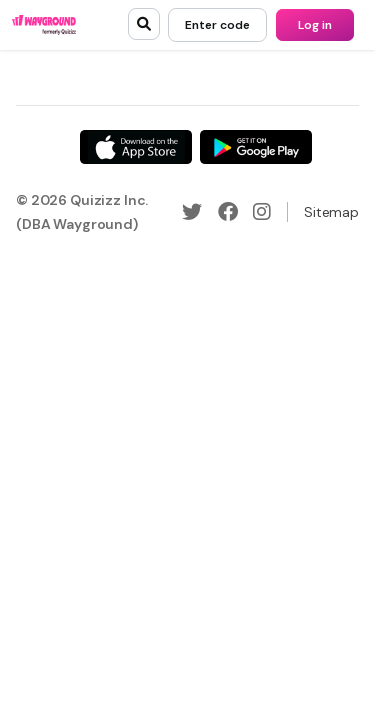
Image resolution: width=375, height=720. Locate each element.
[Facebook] (228, 212)
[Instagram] (262, 212)
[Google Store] (256, 147)
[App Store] (136, 147)
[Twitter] (192, 212)
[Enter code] (217, 25)
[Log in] (315, 25)
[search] (144, 24)
